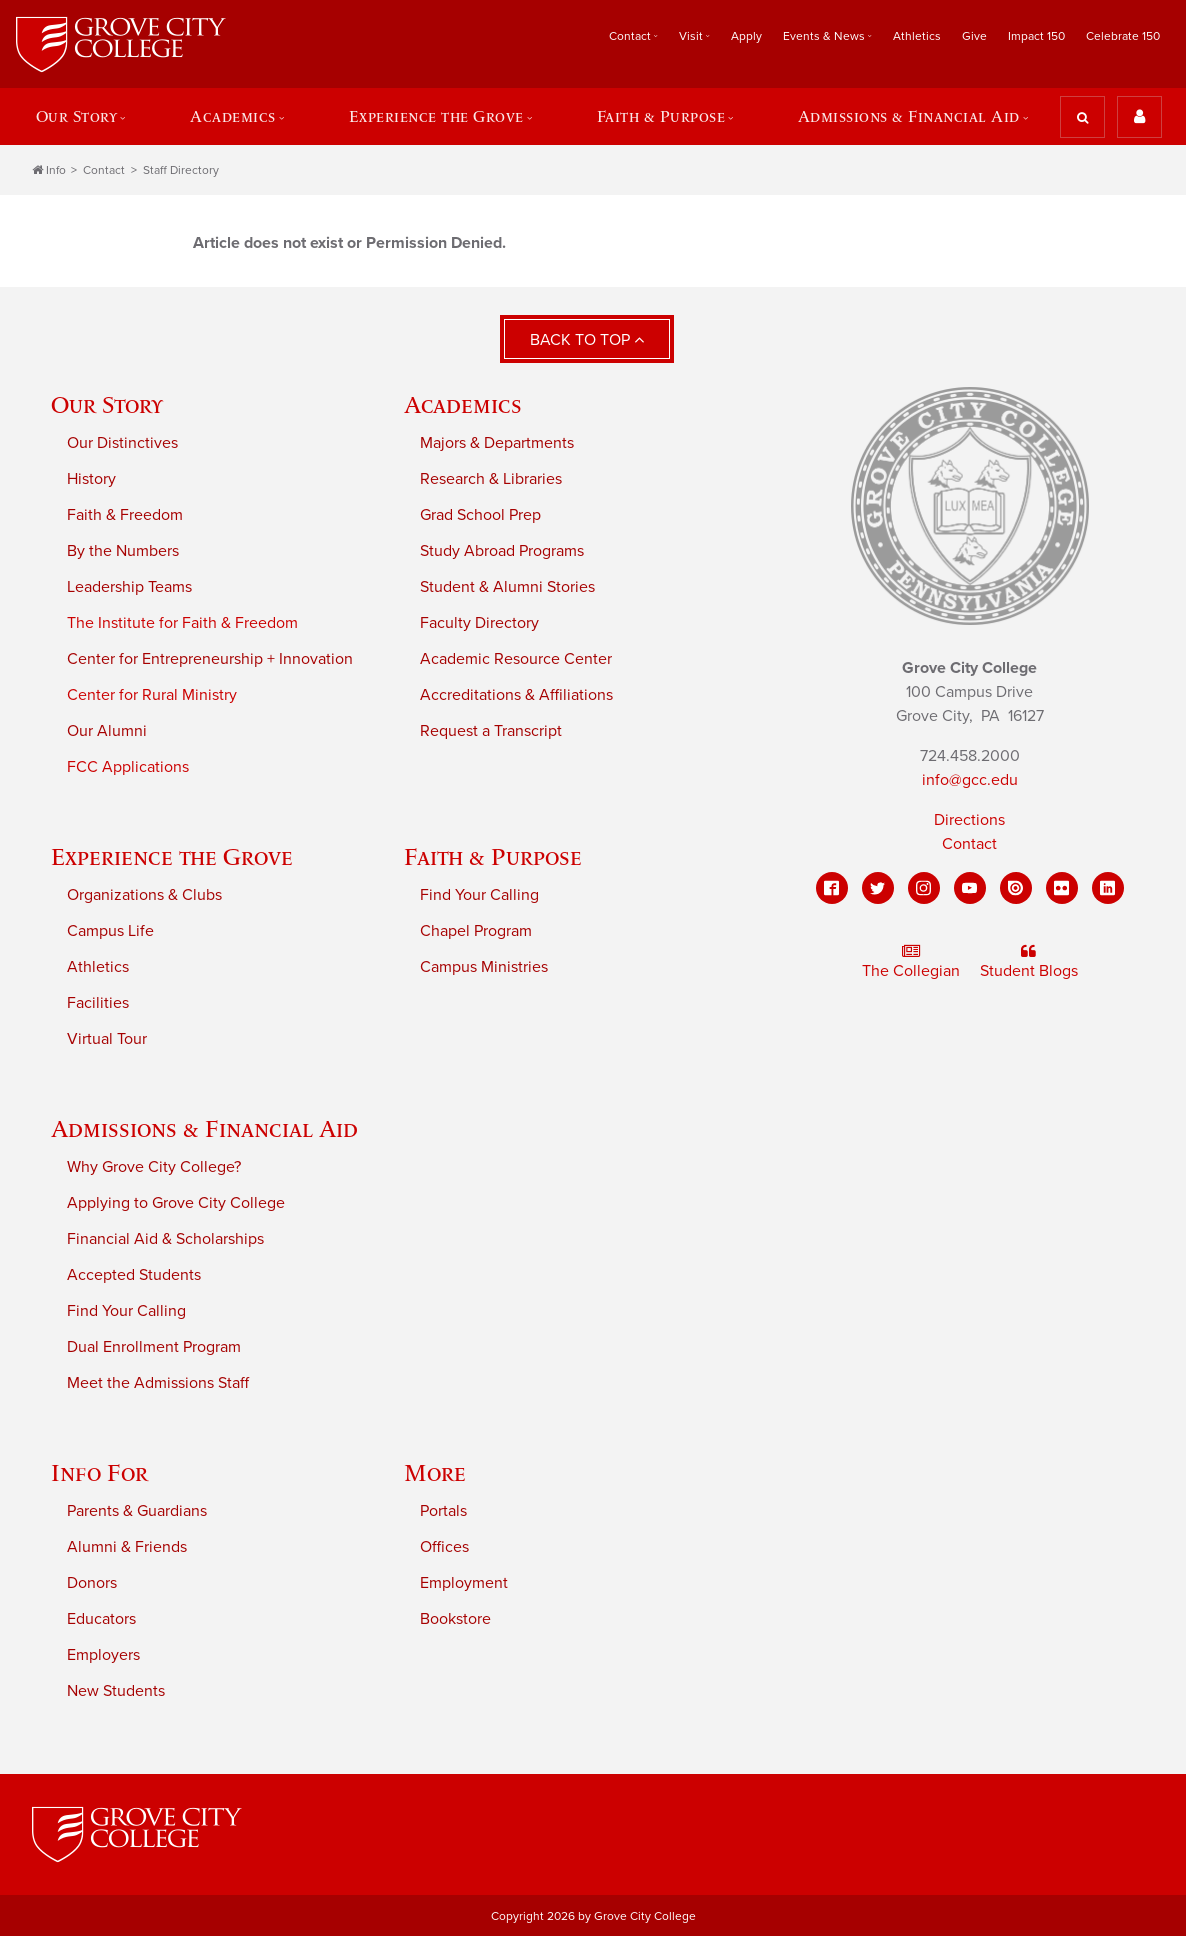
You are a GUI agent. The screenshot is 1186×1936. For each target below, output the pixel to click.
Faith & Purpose (661, 116)
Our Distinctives (122, 442)
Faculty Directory (479, 622)
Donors (92, 1582)
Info (49, 169)
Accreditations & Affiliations (516, 694)
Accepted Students (134, 1274)
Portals (443, 1510)
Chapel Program (476, 930)
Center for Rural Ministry (152, 694)
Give (974, 36)
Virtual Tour (107, 1038)
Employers (103, 1654)
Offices (444, 1546)
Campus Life (110, 930)
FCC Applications (128, 766)
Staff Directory (181, 169)
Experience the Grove (436, 116)
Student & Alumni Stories (507, 586)
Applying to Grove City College (176, 1202)
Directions (969, 819)
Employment (464, 1582)
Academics (232, 116)
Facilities (98, 1002)
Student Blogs (1029, 961)
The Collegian (911, 961)
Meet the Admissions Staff (158, 1382)
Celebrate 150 (1123, 36)
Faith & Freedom (125, 514)
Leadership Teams (129, 586)
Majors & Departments (497, 442)
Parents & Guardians (137, 1510)
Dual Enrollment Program (154, 1346)
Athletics (917, 36)
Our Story (75, 116)
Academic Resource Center (516, 658)
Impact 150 (1036, 36)
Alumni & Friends (127, 1546)
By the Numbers (123, 550)
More (435, 1471)
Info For (99, 1471)
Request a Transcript (491, 730)
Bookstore (455, 1618)
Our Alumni (107, 730)
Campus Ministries (484, 966)
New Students (116, 1690)
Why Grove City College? (154, 1166)
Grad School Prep (480, 514)
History (91, 478)
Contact (630, 36)
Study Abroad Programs (502, 550)
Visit (691, 36)
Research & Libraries (491, 478)
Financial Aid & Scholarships (165, 1238)
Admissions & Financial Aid (910, 116)
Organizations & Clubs (144, 894)
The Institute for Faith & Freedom (182, 622)
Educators (101, 1618)
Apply (746, 36)
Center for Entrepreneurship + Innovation (210, 658)
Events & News (824, 36)
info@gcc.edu (970, 779)
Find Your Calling (479, 894)
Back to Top (587, 339)
